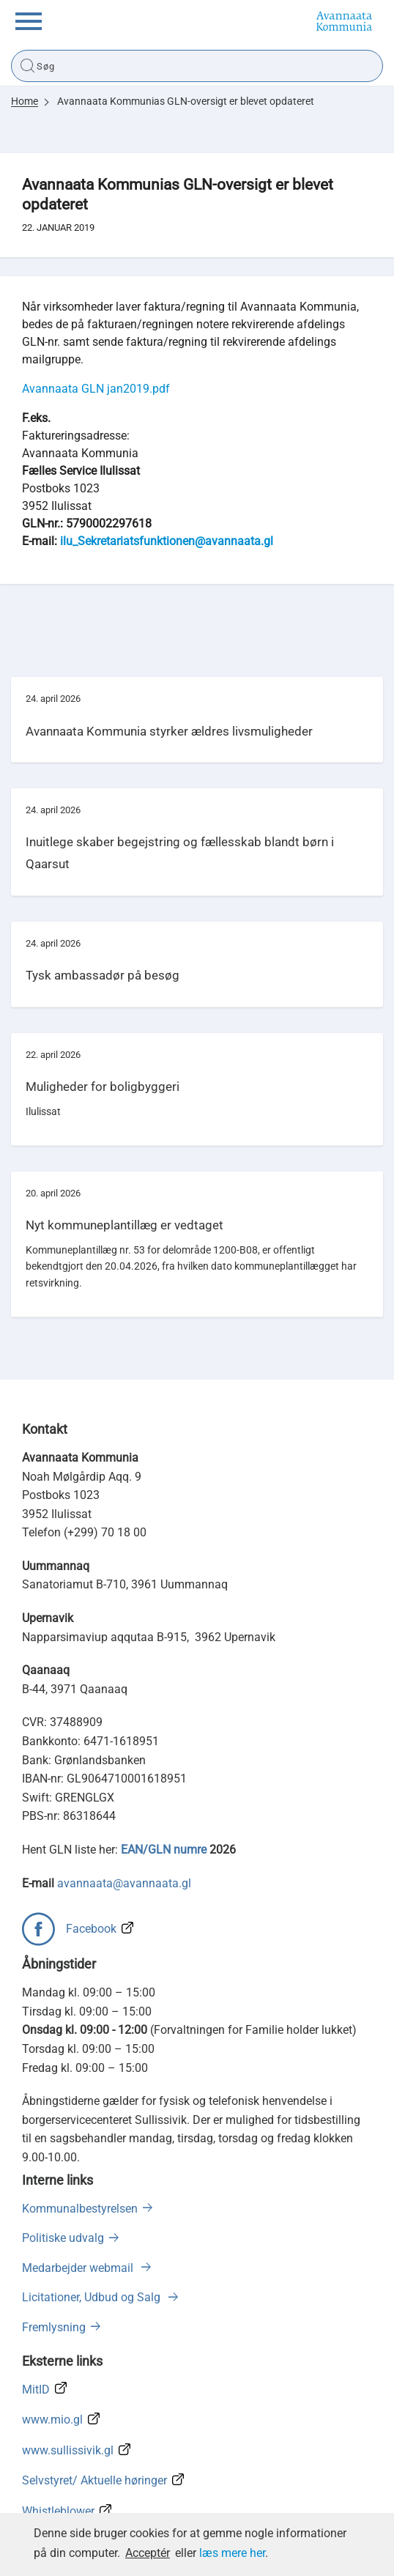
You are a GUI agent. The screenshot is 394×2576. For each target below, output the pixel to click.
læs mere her (232, 2553)
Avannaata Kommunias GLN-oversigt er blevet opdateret (185, 101)
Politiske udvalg (63, 2238)
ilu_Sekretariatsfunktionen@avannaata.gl (166, 541)
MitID (36, 2390)
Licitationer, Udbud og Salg (92, 2297)
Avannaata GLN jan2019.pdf (96, 389)
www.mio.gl (52, 2420)
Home (24, 101)
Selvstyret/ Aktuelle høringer (94, 2480)
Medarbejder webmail (79, 2268)
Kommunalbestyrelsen (80, 2209)
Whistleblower (58, 2511)
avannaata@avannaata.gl (124, 1883)
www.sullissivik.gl (68, 2450)
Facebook (91, 1929)
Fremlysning (54, 2327)
